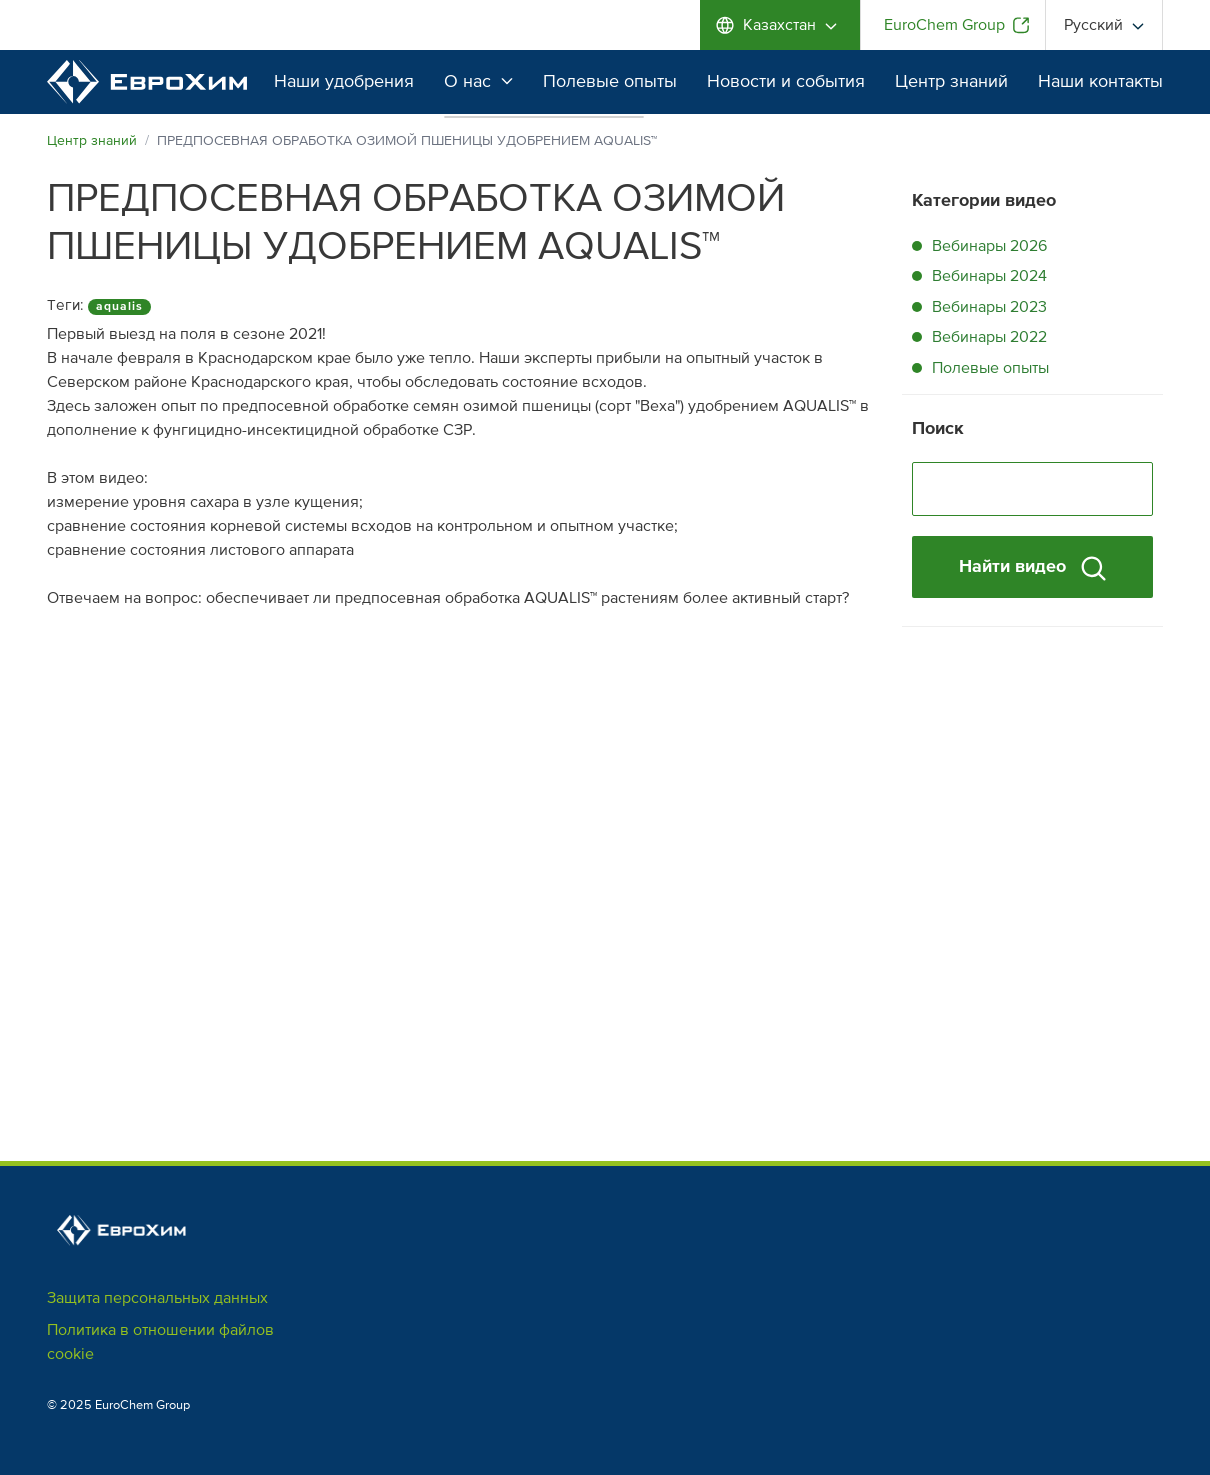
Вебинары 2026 (989, 246)
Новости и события (786, 81)
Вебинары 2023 (989, 307)
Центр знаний (951, 81)
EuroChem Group (944, 25)
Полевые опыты (610, 81)
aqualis (119, 306)
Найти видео (1032, 567)
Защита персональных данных (157, 1298)
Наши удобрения (344, 81)
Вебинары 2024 (989, 276)
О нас (478, 81)
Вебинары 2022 (989, 337)
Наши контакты (1100, 81)
